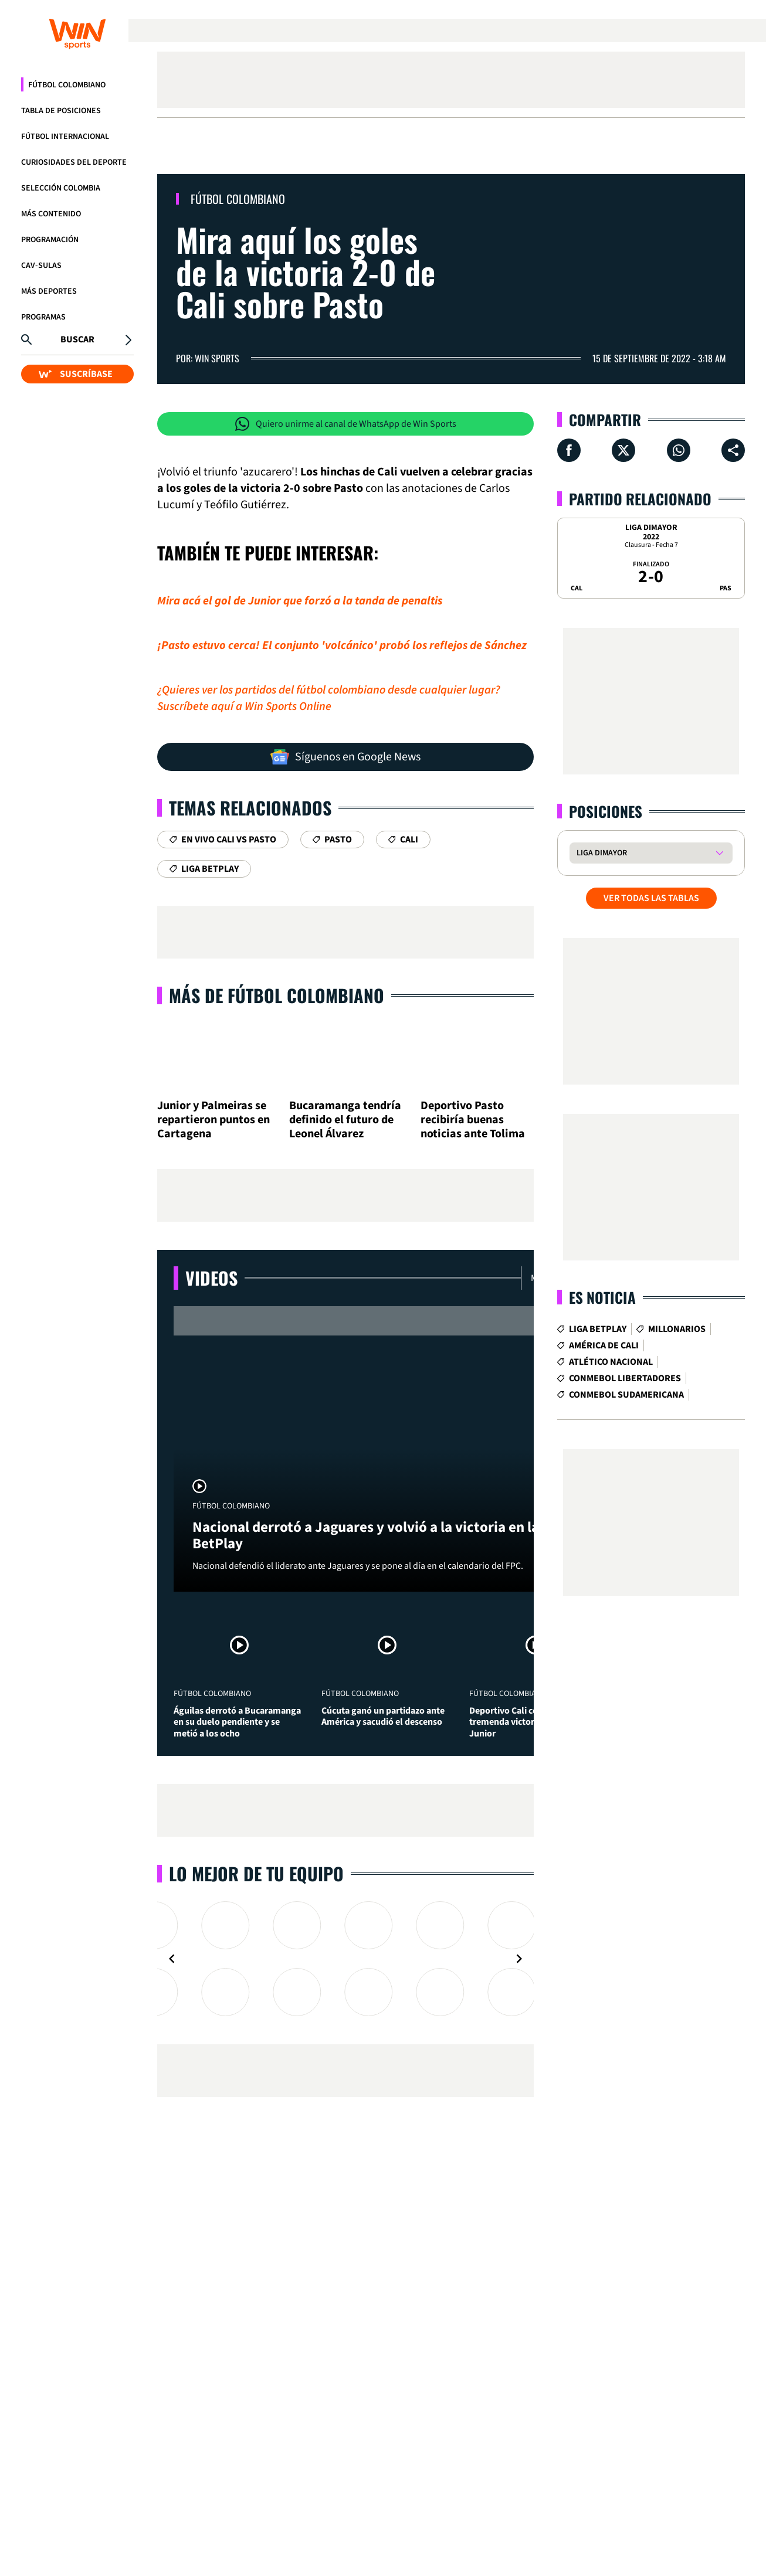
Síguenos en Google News (345, 756)
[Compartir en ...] (733, 450)
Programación (50, 240)
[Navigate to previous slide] (172, 1958)
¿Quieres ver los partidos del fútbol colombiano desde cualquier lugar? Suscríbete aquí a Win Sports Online (328, 698)
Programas (43, 317)
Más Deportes (49, 291)
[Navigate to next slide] (519, 1958)
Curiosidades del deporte (74, 162)
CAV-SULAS (41, 265)
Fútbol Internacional (65, 136)
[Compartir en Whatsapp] (678, 450)
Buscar (77, 339)
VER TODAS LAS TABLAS (651, 898)
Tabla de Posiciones (61, 111)
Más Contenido (51, 214)
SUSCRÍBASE (76, 374)
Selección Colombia (60, 188)
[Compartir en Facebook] (569, 450)
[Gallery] (345, 1958)
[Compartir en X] (623, 450)
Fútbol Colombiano (67, 85)
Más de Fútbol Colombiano (276, 995)
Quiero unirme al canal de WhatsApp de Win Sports (345, 424)
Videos (211, 1278)
